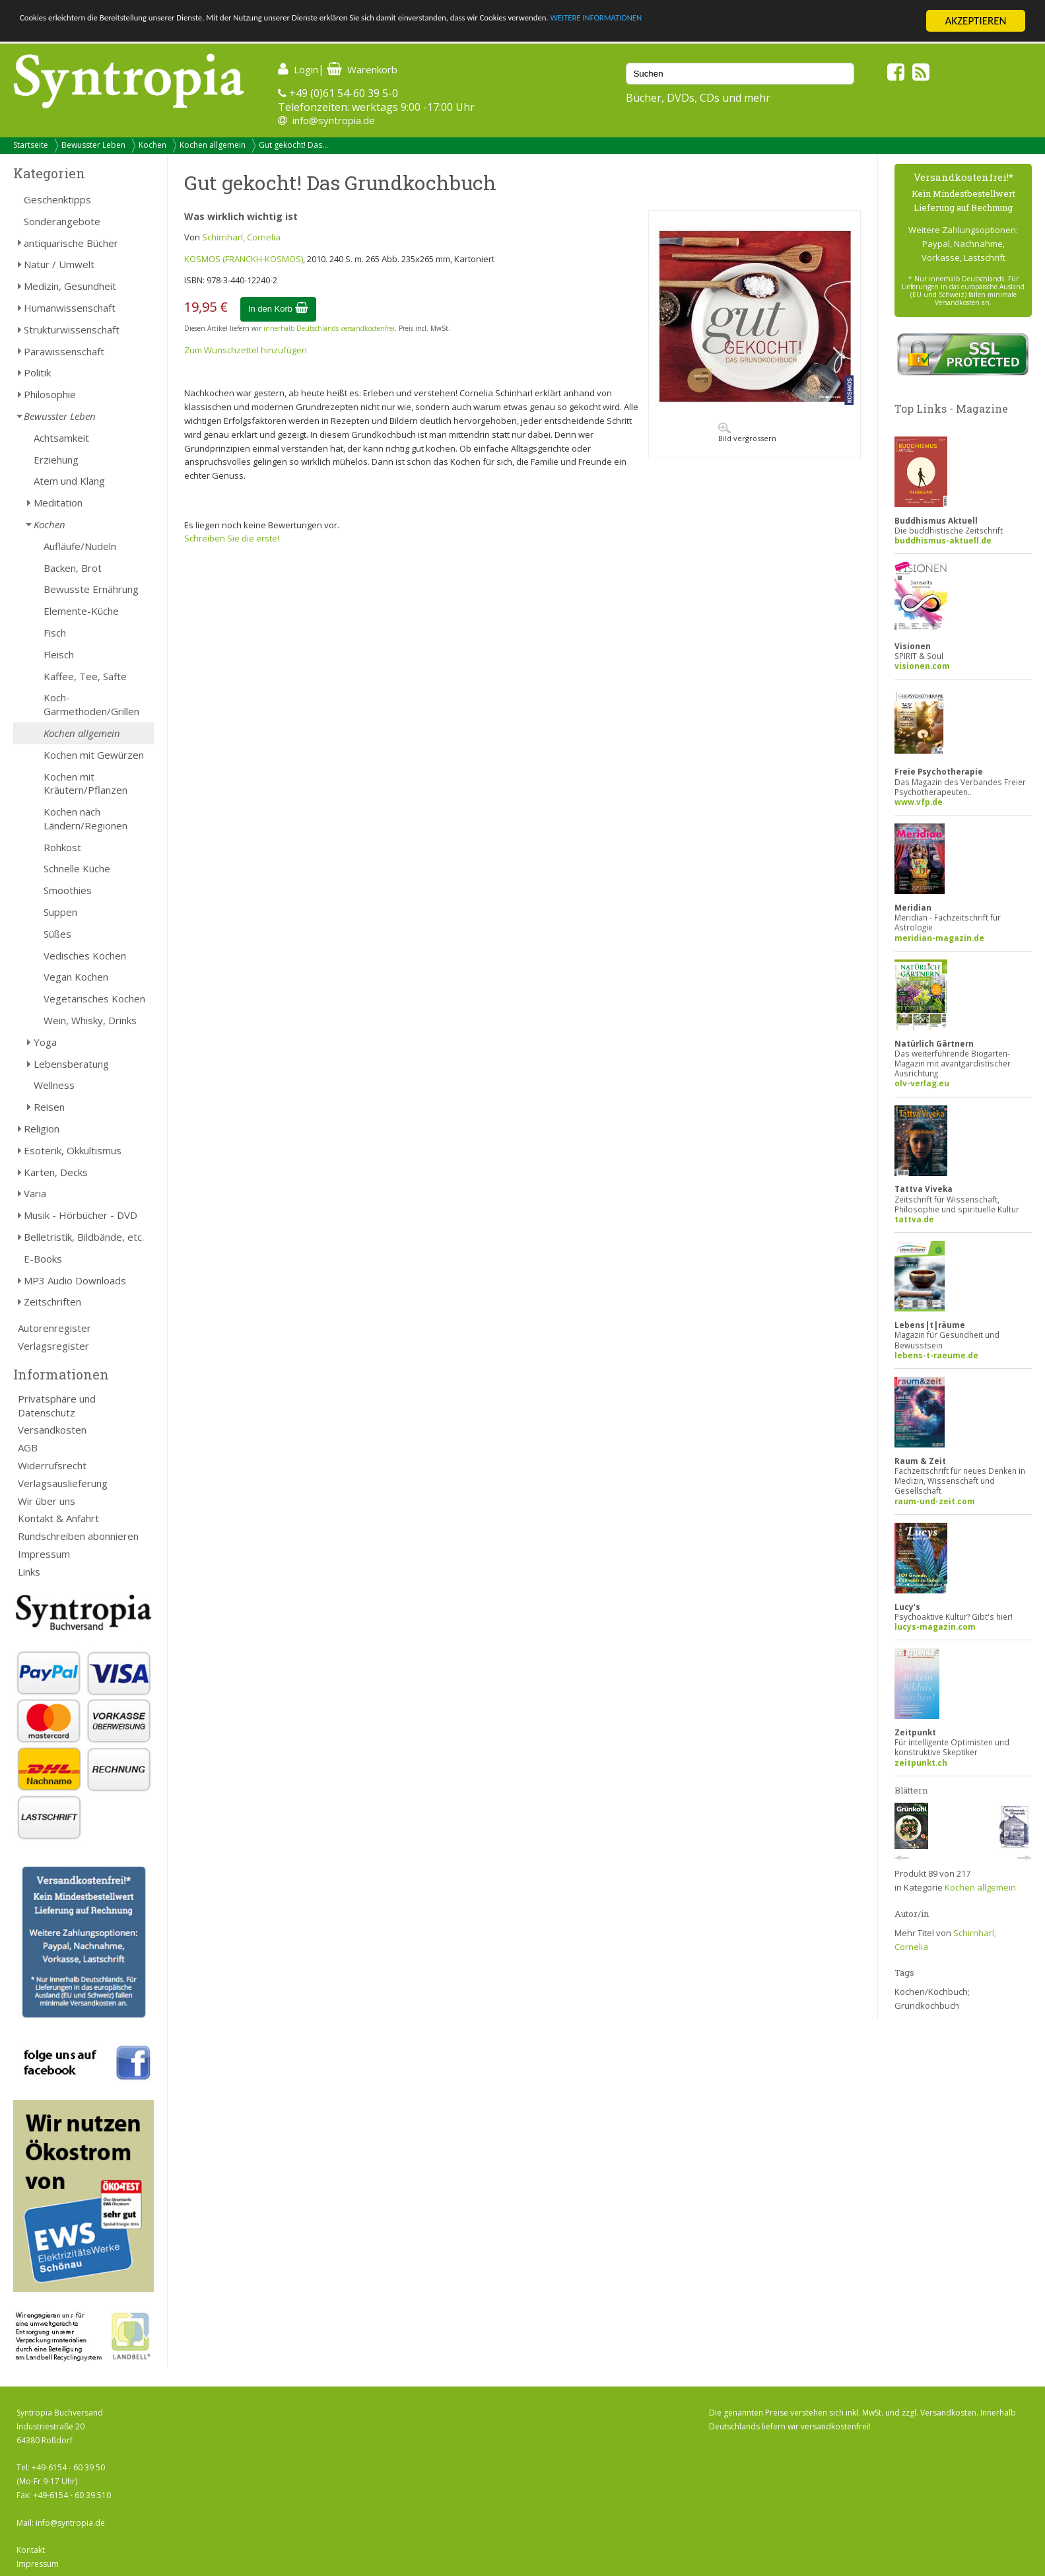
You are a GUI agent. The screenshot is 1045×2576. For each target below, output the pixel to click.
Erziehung (56, 459)
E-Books (43, 1258)
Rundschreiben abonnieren (78, 1536)
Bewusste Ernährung (91, 589)
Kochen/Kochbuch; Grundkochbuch (932, 1998)
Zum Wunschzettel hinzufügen (245, 350)
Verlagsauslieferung (63, 1483)
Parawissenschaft (64, 351)
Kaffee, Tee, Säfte (85, 676)
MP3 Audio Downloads (75, 1280)
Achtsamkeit (61, 437)
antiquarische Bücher (71, 243)
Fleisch (59, 654)
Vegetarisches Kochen (94, 998)
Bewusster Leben (93, 145)
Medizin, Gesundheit (70, 286)
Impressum (44, 1553)
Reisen (49, 1106)
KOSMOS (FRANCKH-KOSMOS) (243, 259)
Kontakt (31, 2550)
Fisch (55, 632)
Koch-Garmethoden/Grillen (91, 704)
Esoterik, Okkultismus (72, 1150)
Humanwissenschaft (70, 307)
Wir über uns (46, 1501)
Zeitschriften (52, 1301)
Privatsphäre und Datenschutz (57, 1405)
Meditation (58, 502)
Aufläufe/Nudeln (80, 546)
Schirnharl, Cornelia (241, 237)
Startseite (30, 145)
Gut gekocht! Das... (293, 145)
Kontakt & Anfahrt (58, 1518)
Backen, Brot (73, 567)
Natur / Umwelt (59, 264)
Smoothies (68, 890)
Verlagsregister (53, 1345)
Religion (41, 1128)
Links (29, 1571)
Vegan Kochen (76, 976)
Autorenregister (54, 1328)
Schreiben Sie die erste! (231, 538)
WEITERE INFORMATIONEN (792, 21)
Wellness (54, 1085)
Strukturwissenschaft (71, 329)
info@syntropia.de (333, 120)
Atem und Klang (69, 480)
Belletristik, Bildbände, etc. (84, 1236)
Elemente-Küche (81, 610)
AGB (28, 1447)
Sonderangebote (62, 221)
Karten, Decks (56, 1172)
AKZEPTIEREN (975, 21)
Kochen (152, 145)
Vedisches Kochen (85, 955)
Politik (37, 372)
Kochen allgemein (213, 145)
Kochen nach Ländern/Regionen (85, 818)
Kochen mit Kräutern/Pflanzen (85, 783)
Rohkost (62, 847)
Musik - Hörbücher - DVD (80, 1215)
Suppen (60, 912)
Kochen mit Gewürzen (94, 754)
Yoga (45, 1042)
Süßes (57, 933)
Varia (35, 1193)
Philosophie (50, 394)
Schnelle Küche (77, 868)
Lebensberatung (71, 1063)
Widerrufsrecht (52, 1465)
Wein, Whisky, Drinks (90, 1020)
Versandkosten (52, 1429)
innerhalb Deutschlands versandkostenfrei (329, 328)
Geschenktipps (57, 199)
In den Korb (278, 309)
